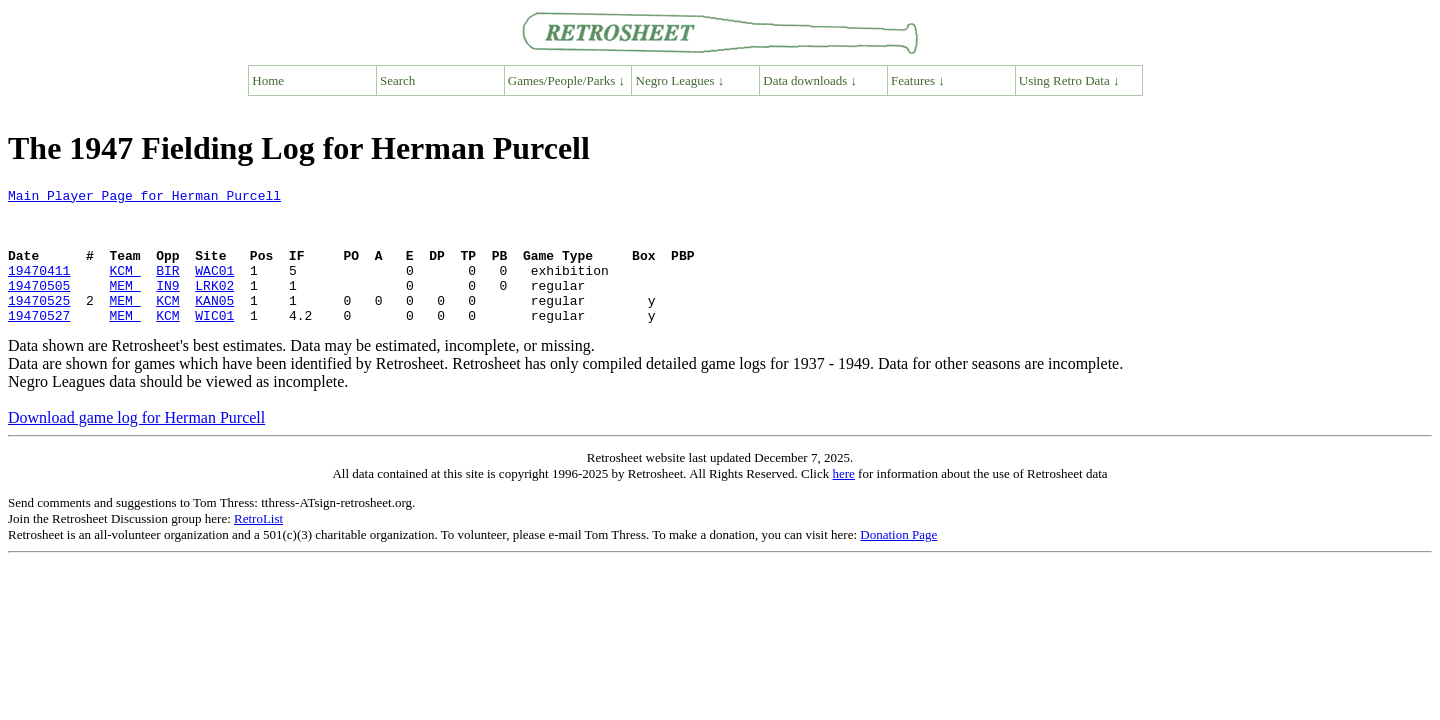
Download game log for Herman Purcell (136, 444)
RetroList (258, 545)
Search (397, 80)
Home (268, 80)
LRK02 (214, 306)
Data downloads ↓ (810, 80)
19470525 (39, 324)
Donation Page (898, 561)
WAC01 (214, 288)
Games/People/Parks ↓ (566, 80)
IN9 (167, 306)
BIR (167, 288)
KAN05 (214, 324)
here (843, 500)
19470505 (39, 306)
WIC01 (214, 342)
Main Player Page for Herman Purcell (144, 198)
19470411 (39, 288)
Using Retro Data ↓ (1069, 80)
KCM (124, 288)
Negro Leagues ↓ (680, 80)
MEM (124, 306)
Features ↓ (918, 80)
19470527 (39, 342)
